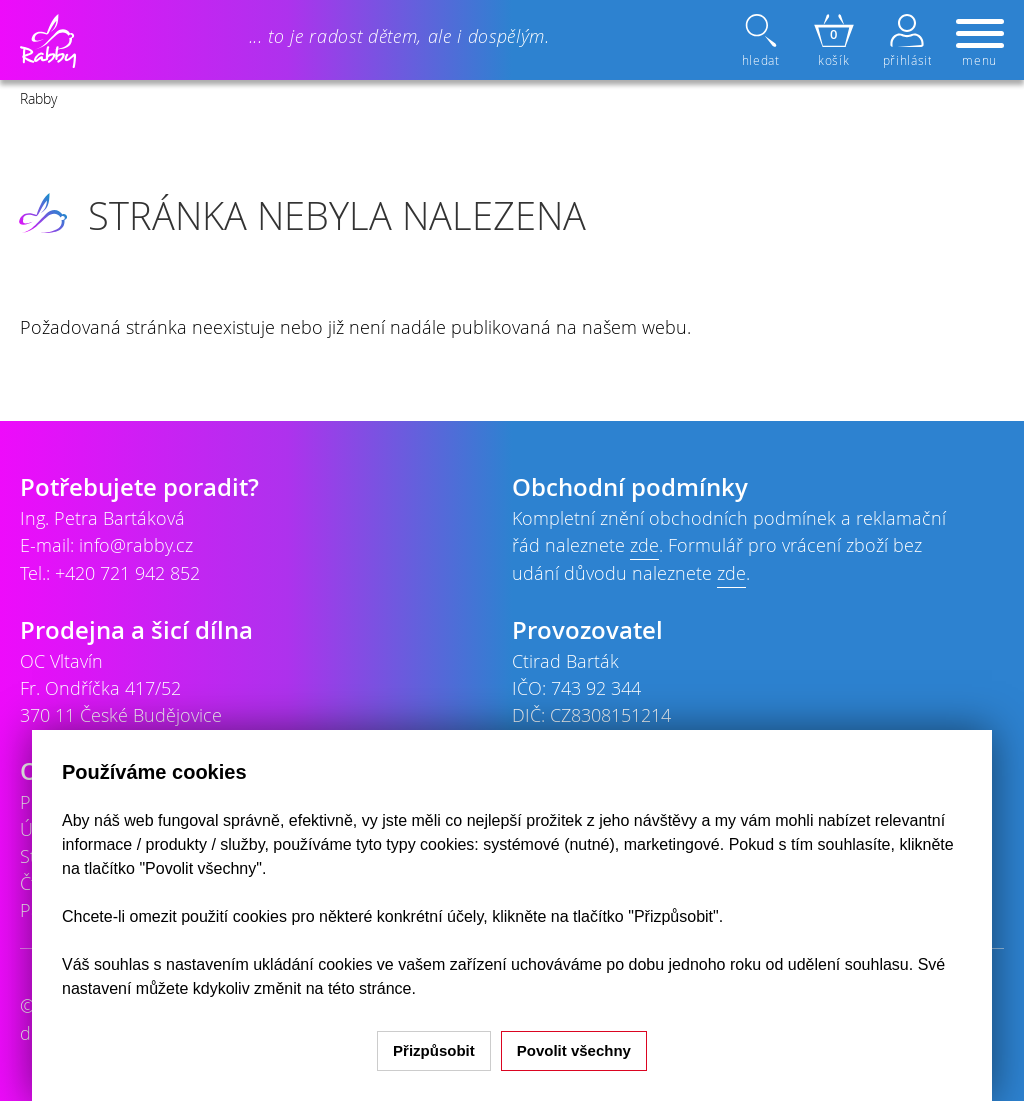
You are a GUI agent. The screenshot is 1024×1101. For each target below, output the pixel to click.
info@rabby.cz (136, 545)
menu (980, 44)
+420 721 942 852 (127, 573)
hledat (763, 41)
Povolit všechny (574, 1050)
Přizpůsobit (434, 1050)
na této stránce (359, 988)
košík (834, 41)
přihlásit (907, 41)
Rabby (38, 98)
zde (644, 545)
